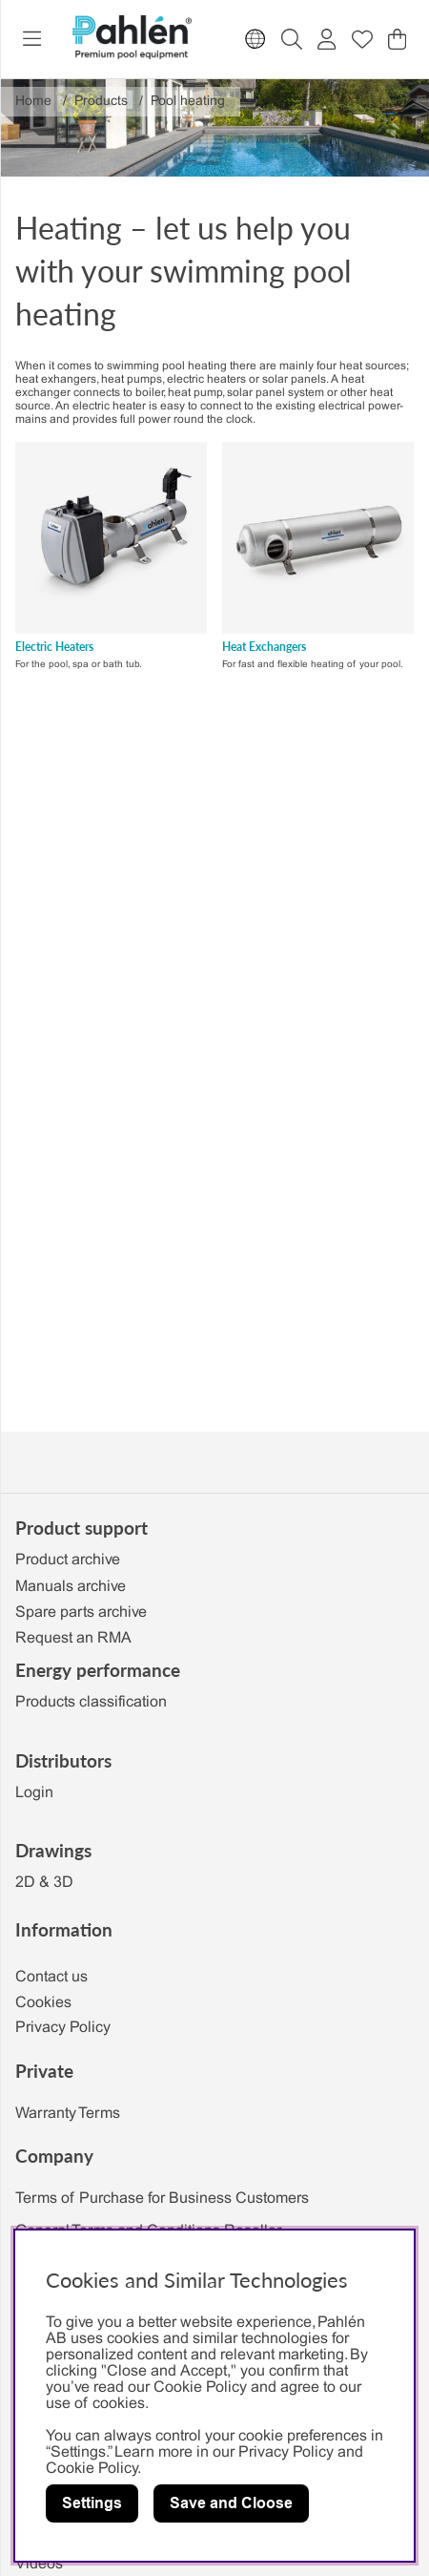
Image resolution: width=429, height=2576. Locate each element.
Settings (92, 2503)
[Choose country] (255, 39)
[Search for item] (292, 39)
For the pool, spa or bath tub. (78, 664)
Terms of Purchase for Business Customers (162, 2198)
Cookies (43, 2003)
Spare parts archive (81, 1612)
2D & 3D (44, 1882)
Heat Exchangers (264, 646)
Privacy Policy (63, 2028)
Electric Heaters (54, 646)
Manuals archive (70, 1587)
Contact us (51, 1977)
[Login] (326, 39)
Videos (39, 2564)
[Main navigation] (32, 39)
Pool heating (188, 101)
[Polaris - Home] (132, 39)
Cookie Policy (91, 2468)
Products (101, 101)
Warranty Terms (67, 2113)
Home (33, 101)
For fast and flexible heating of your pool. (312, 664)
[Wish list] (362, 39)
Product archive (67, 1560)
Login (34, 1793)
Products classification (91, 1702)
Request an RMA (73, 1638)
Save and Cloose (231, 2503)
